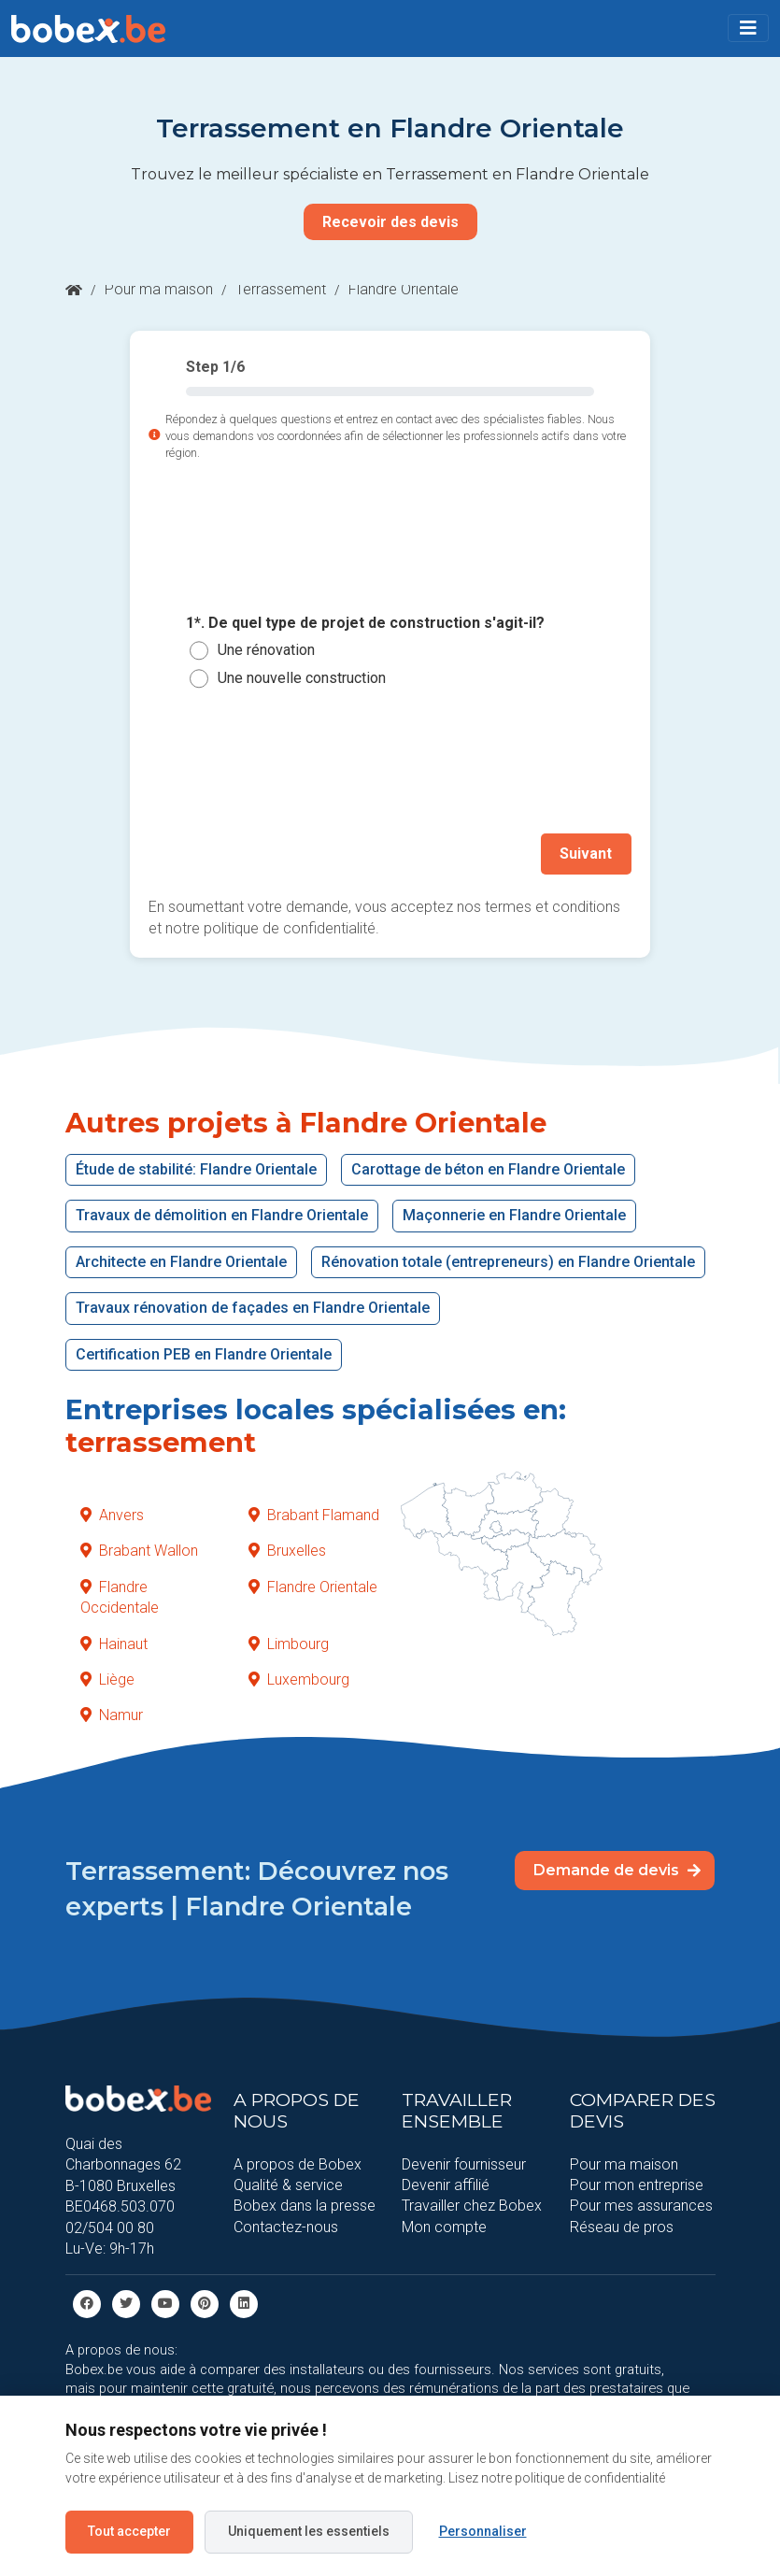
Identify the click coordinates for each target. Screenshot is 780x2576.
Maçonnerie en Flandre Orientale (514, 1215)
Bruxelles (287, 1550)
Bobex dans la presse (305, 2205)
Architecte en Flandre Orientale (181, 1261)
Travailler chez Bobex (472, 2205)
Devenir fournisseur (464, 2163)
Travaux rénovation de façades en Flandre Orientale (253, 1307)
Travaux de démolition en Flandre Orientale (222, 1215)
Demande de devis (617, 1870)
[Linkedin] (244, 2303)
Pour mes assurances (641, 2205)
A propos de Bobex (298, 2163)
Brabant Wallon (139, 1550)
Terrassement (280, 289)
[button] (748, 28)
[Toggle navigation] (748, 28)
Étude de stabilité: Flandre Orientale (196, 1169)
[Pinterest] (205, 2303)
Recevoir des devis (390, 222)
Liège (107, 1679)
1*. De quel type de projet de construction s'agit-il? (365, 623)
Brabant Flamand (313, 1515)
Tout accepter (129, 2531)
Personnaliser (483, 2531)
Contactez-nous (286, 2226)
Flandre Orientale (312, 1586)
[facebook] (87, 2303)
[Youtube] (165, 2303)
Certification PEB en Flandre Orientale (204, 1353)
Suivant (586, 853)
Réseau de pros (622, 2226)
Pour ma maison (159, 289)
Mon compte (444, 2226)
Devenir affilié (445, 2185)
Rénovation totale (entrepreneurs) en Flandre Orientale (508, 1261)
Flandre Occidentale (119, 1596)
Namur (111, 1715)
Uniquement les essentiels (309, 2531)
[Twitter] (126, 2303)
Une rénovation (266, 650)
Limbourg (288, 1643)
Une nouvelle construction (302, 678)
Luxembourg (298, 1679)
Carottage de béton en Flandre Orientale (488, 1169)
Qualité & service (288, 2185)
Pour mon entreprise (636, 2185)
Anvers (112, 1515)
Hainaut (114, 1643)
